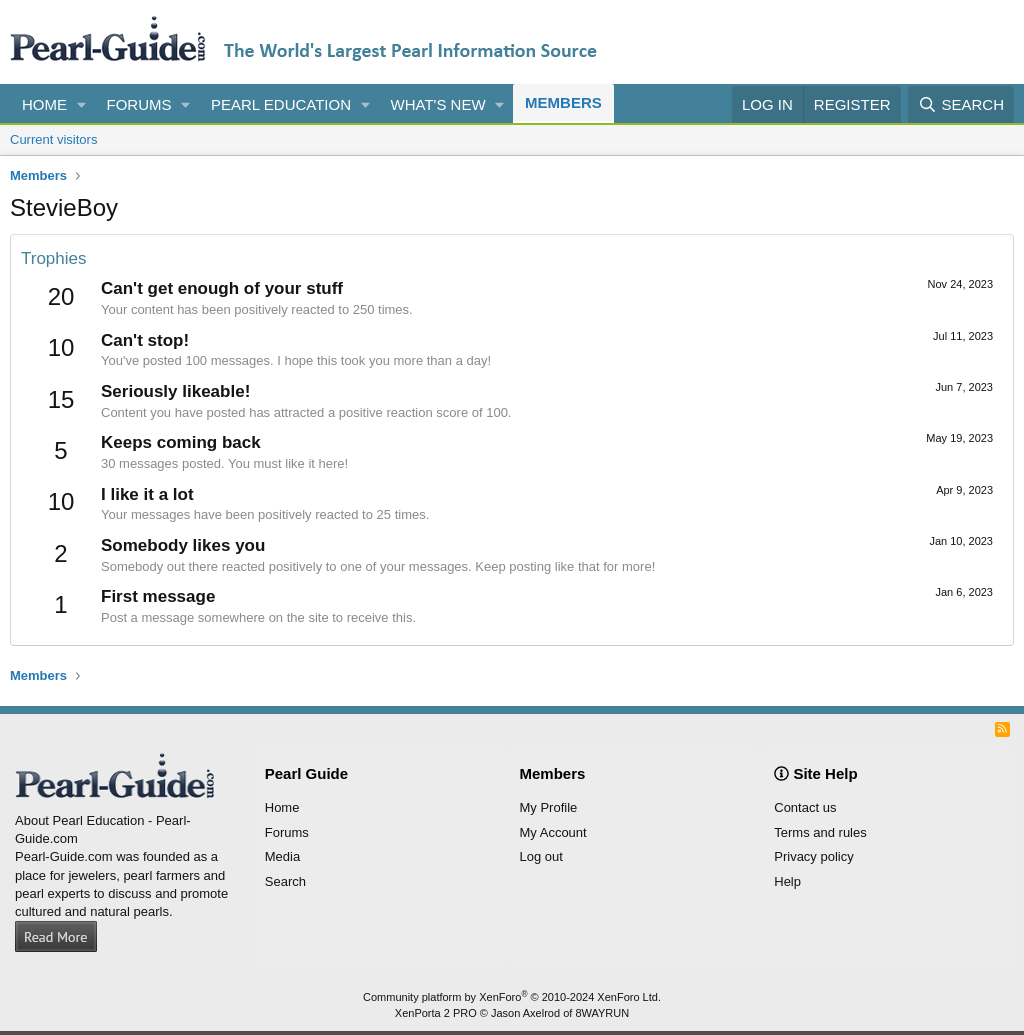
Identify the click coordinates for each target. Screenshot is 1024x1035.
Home (44, 104)
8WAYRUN (602, 1013)
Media (282, 856)
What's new (438, 104)
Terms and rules (820, 832)
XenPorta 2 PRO (436, 1013)
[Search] (961, 104)
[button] (82, 104)
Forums (139, 104)
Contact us (805, 807)
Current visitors (53, 139)
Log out (541, 856)
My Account (553, 832)
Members (563, 102)
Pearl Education (281, 104)
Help (787, 881)
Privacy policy (813, 856)
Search (285, 881)
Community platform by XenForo (512, 997)
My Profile (549, 807)
